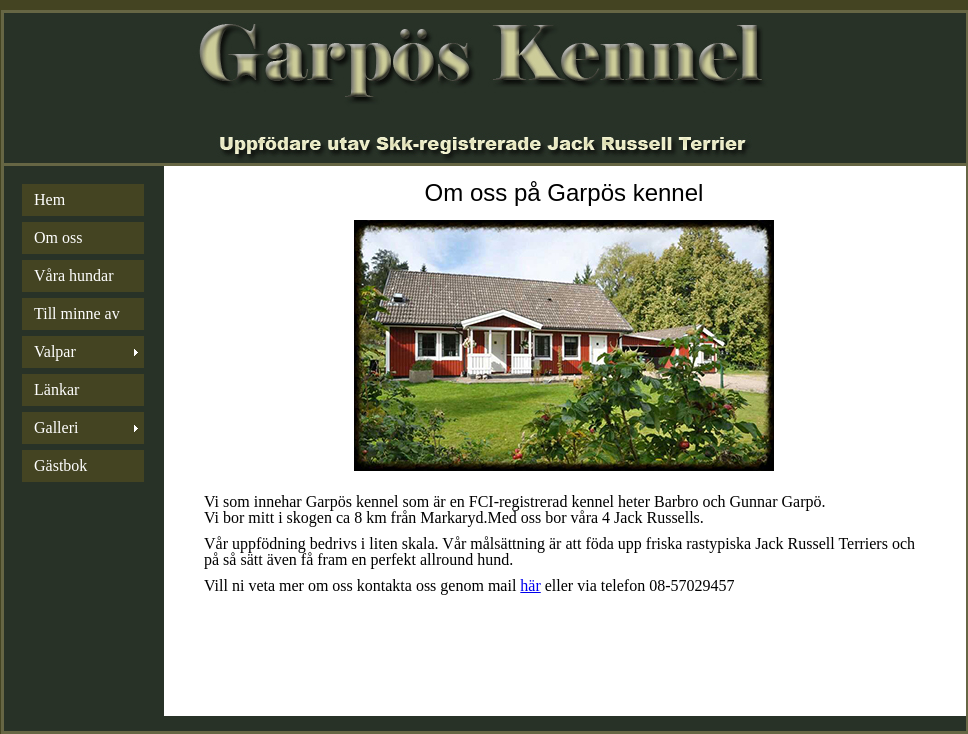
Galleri (56, 427)
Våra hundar (74, 275)
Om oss (58, 237)
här (530, 585)
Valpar (55, 351)
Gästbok (60, 465)
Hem (49, 199)
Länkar (56, 389)
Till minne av (77, 313)
